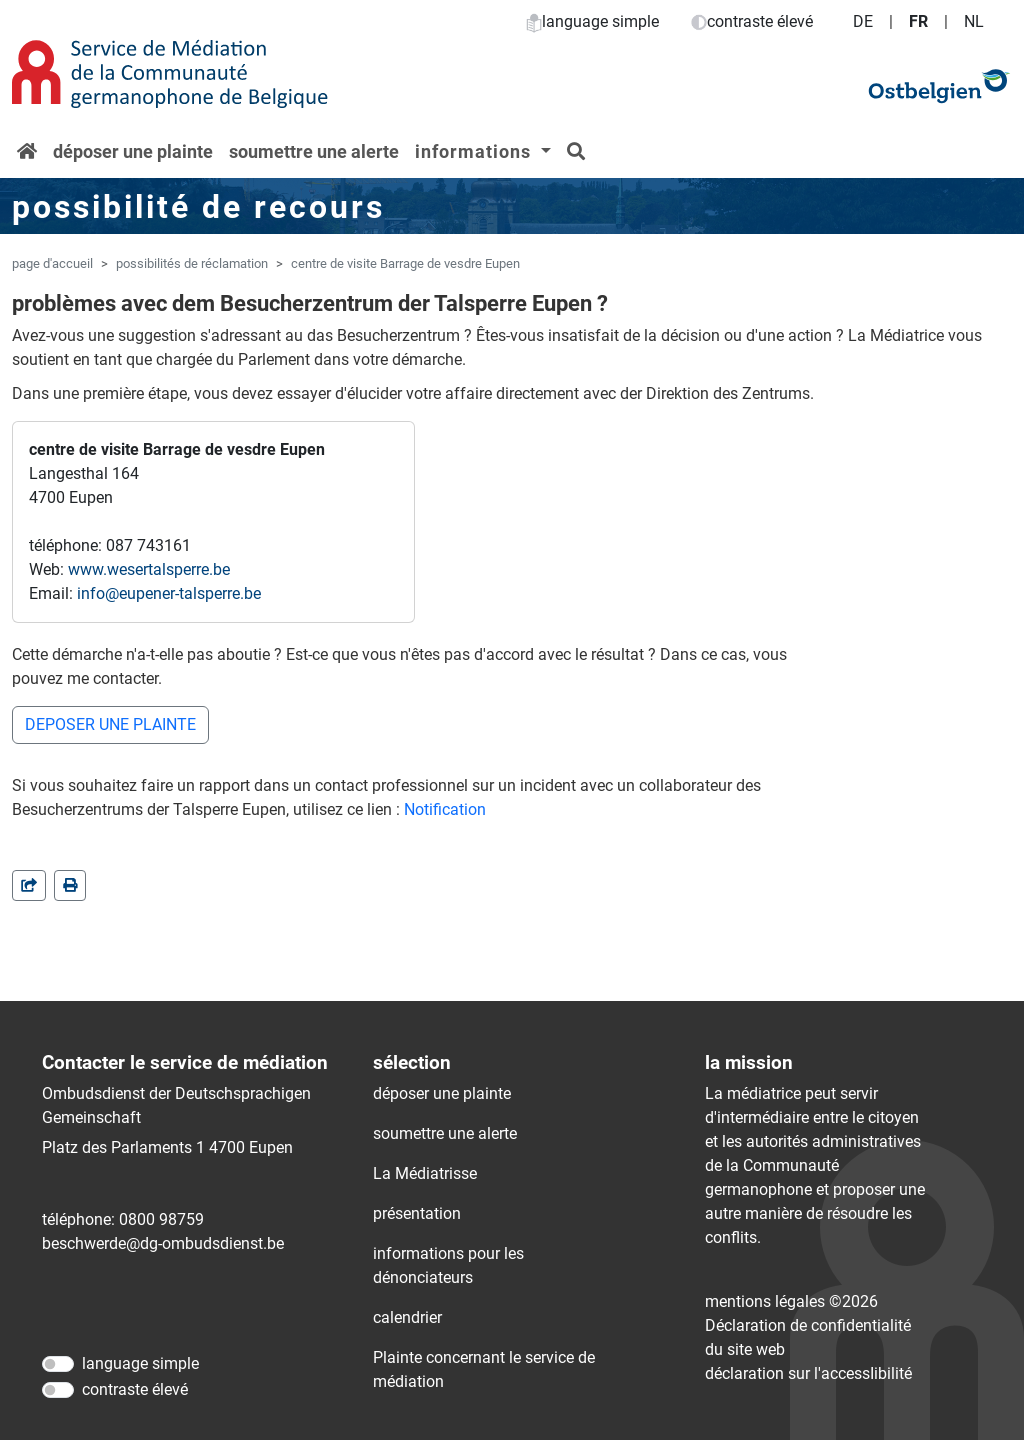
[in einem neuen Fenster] (70, 885)
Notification (445, 809)
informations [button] (475, 151)
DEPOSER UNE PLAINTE (110, 724)
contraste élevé (752, 21)
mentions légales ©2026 (791, 1301)
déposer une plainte (133, 151)
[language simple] (58, 1364)
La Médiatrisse (425, 1173)
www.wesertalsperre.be (149, 569)
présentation (417, 1213)
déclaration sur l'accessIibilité (808, 1373)
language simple (592, 21)
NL (974, 21)
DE (863, 21)
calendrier (407, 1317)
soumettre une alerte (314, 151)
